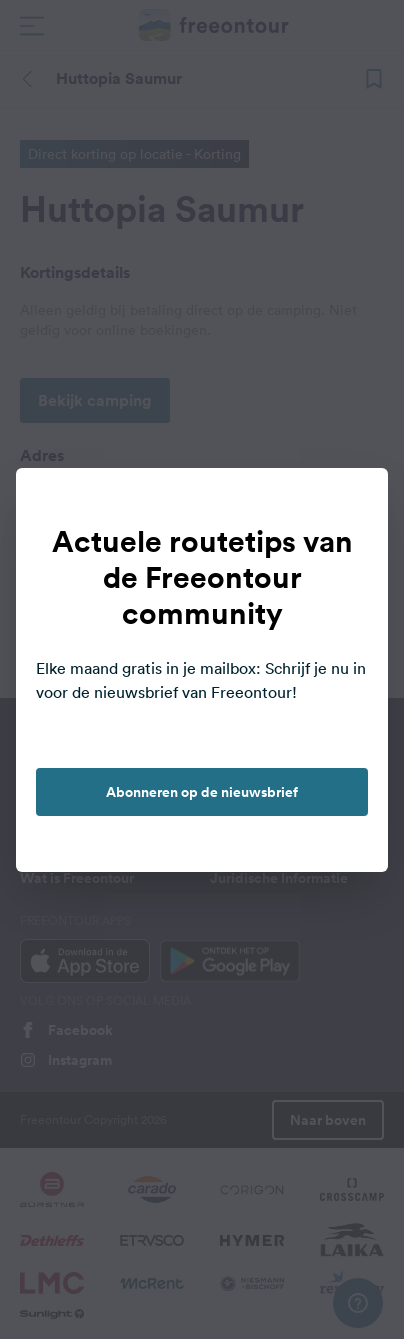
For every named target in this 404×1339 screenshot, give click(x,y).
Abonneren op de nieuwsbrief (202, 792)
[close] (352, 504)
